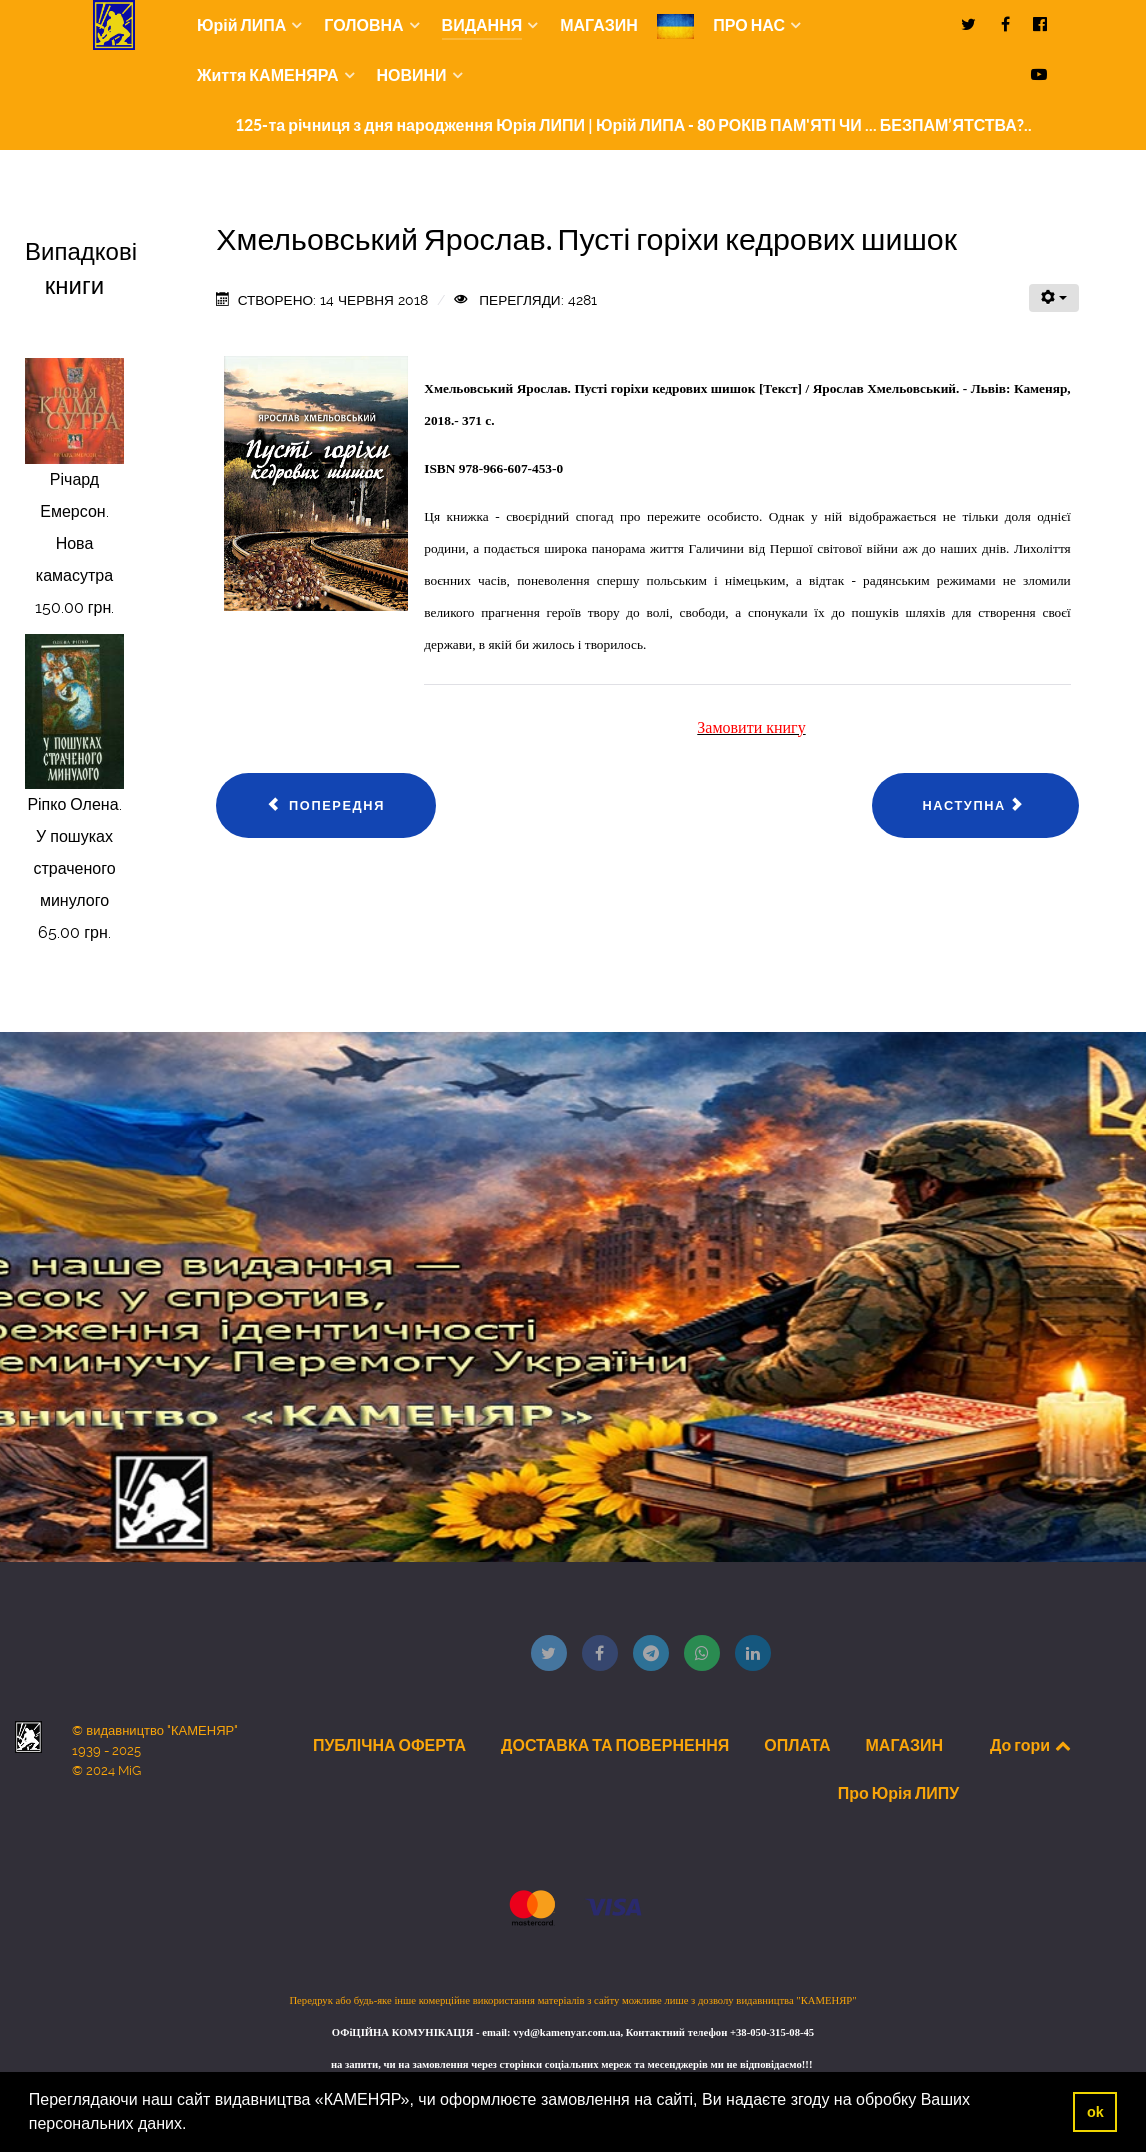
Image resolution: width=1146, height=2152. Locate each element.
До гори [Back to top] (1032, 1745)
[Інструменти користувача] (1054, 298)
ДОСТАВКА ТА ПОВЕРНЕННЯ (615, 1745)
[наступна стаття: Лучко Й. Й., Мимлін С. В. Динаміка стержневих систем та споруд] (975, 806)
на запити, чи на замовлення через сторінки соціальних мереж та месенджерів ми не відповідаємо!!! (573, 2064)
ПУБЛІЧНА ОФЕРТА (389, 1745)
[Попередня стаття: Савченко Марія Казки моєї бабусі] (326, 806)
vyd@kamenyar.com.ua (566, 2032)
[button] (194, 2126)
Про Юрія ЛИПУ (898, 1793)
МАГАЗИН (905, 1745)
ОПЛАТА (797, 1745)
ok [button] (1095, 2112)
